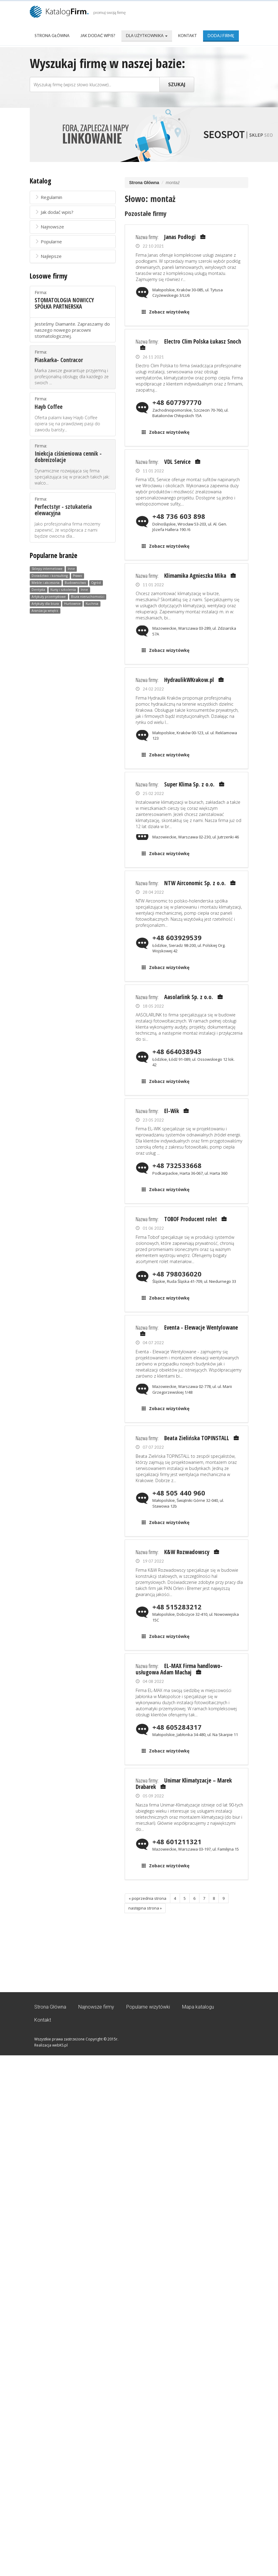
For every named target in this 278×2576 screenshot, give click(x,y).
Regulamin (48, 197)
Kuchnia (92, 603)
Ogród (96, 583)
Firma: (73, 299)
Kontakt (187, 35)
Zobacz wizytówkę (169, 312)
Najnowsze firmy (96, 2007)
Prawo (77, 576)
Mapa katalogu (198, 2007)
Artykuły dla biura (45, 603)
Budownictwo (75, 583)
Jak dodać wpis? (97, 35)
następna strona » (145, 1908)
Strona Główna (52, 35)
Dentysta (38, 589)
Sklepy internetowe (47, 569)
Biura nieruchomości (87, 596)
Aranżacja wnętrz (45, 610)
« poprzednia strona (147, 1898)
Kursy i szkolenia (63, 589)
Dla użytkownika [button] (147, 35)
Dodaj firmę (221, 35)
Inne (71, 569)
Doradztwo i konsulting (50, 576)
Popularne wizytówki (148, 2007)
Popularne (48, 241)
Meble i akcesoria (45, 583)
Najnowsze (49, 227)
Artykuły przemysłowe (49, 596)
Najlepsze (48, 256)
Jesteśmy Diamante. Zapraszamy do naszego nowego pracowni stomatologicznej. (72, 330)
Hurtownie (72, 603)
